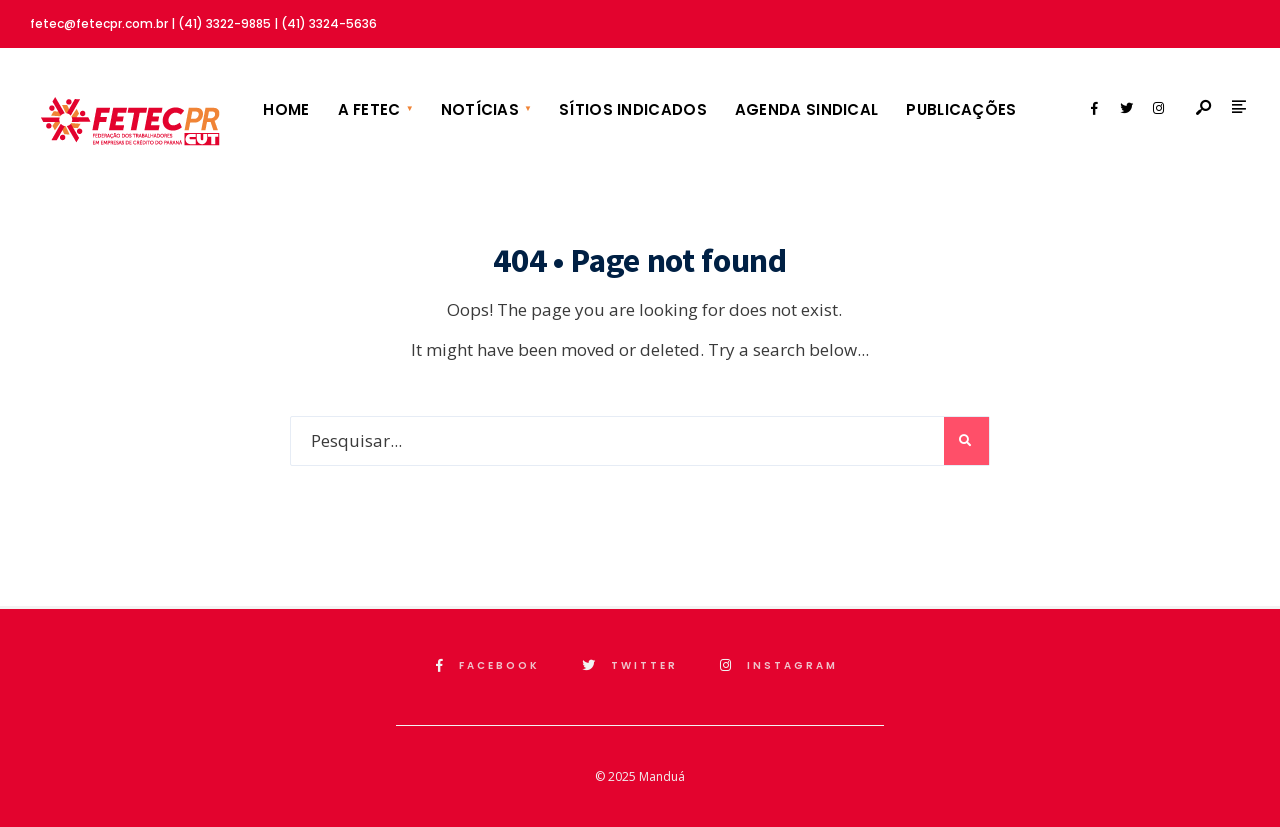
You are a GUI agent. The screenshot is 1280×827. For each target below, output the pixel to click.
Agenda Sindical (807, 109)
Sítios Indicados (633, 109)
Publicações (961, 109)
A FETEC (369, 109)
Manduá (662, 776)
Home (286, 109)
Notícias (480, 109)
